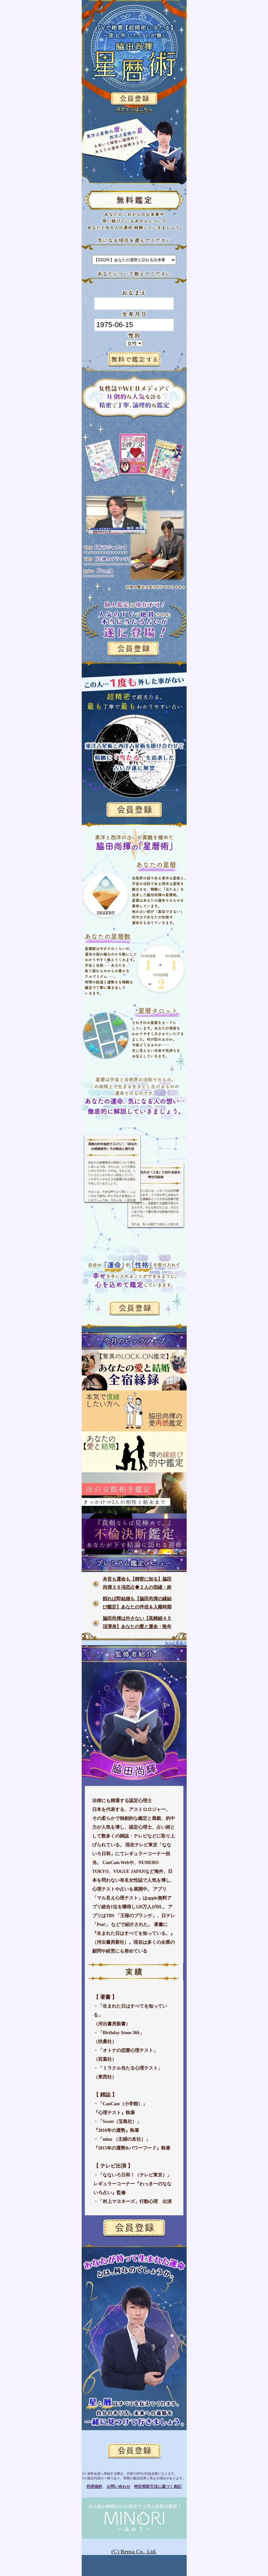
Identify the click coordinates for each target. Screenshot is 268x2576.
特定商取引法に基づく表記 (157, 2487)
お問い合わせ (118, 2487)
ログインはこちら (134, 109)
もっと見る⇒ (176, 1642)
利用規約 (94, 2487)
